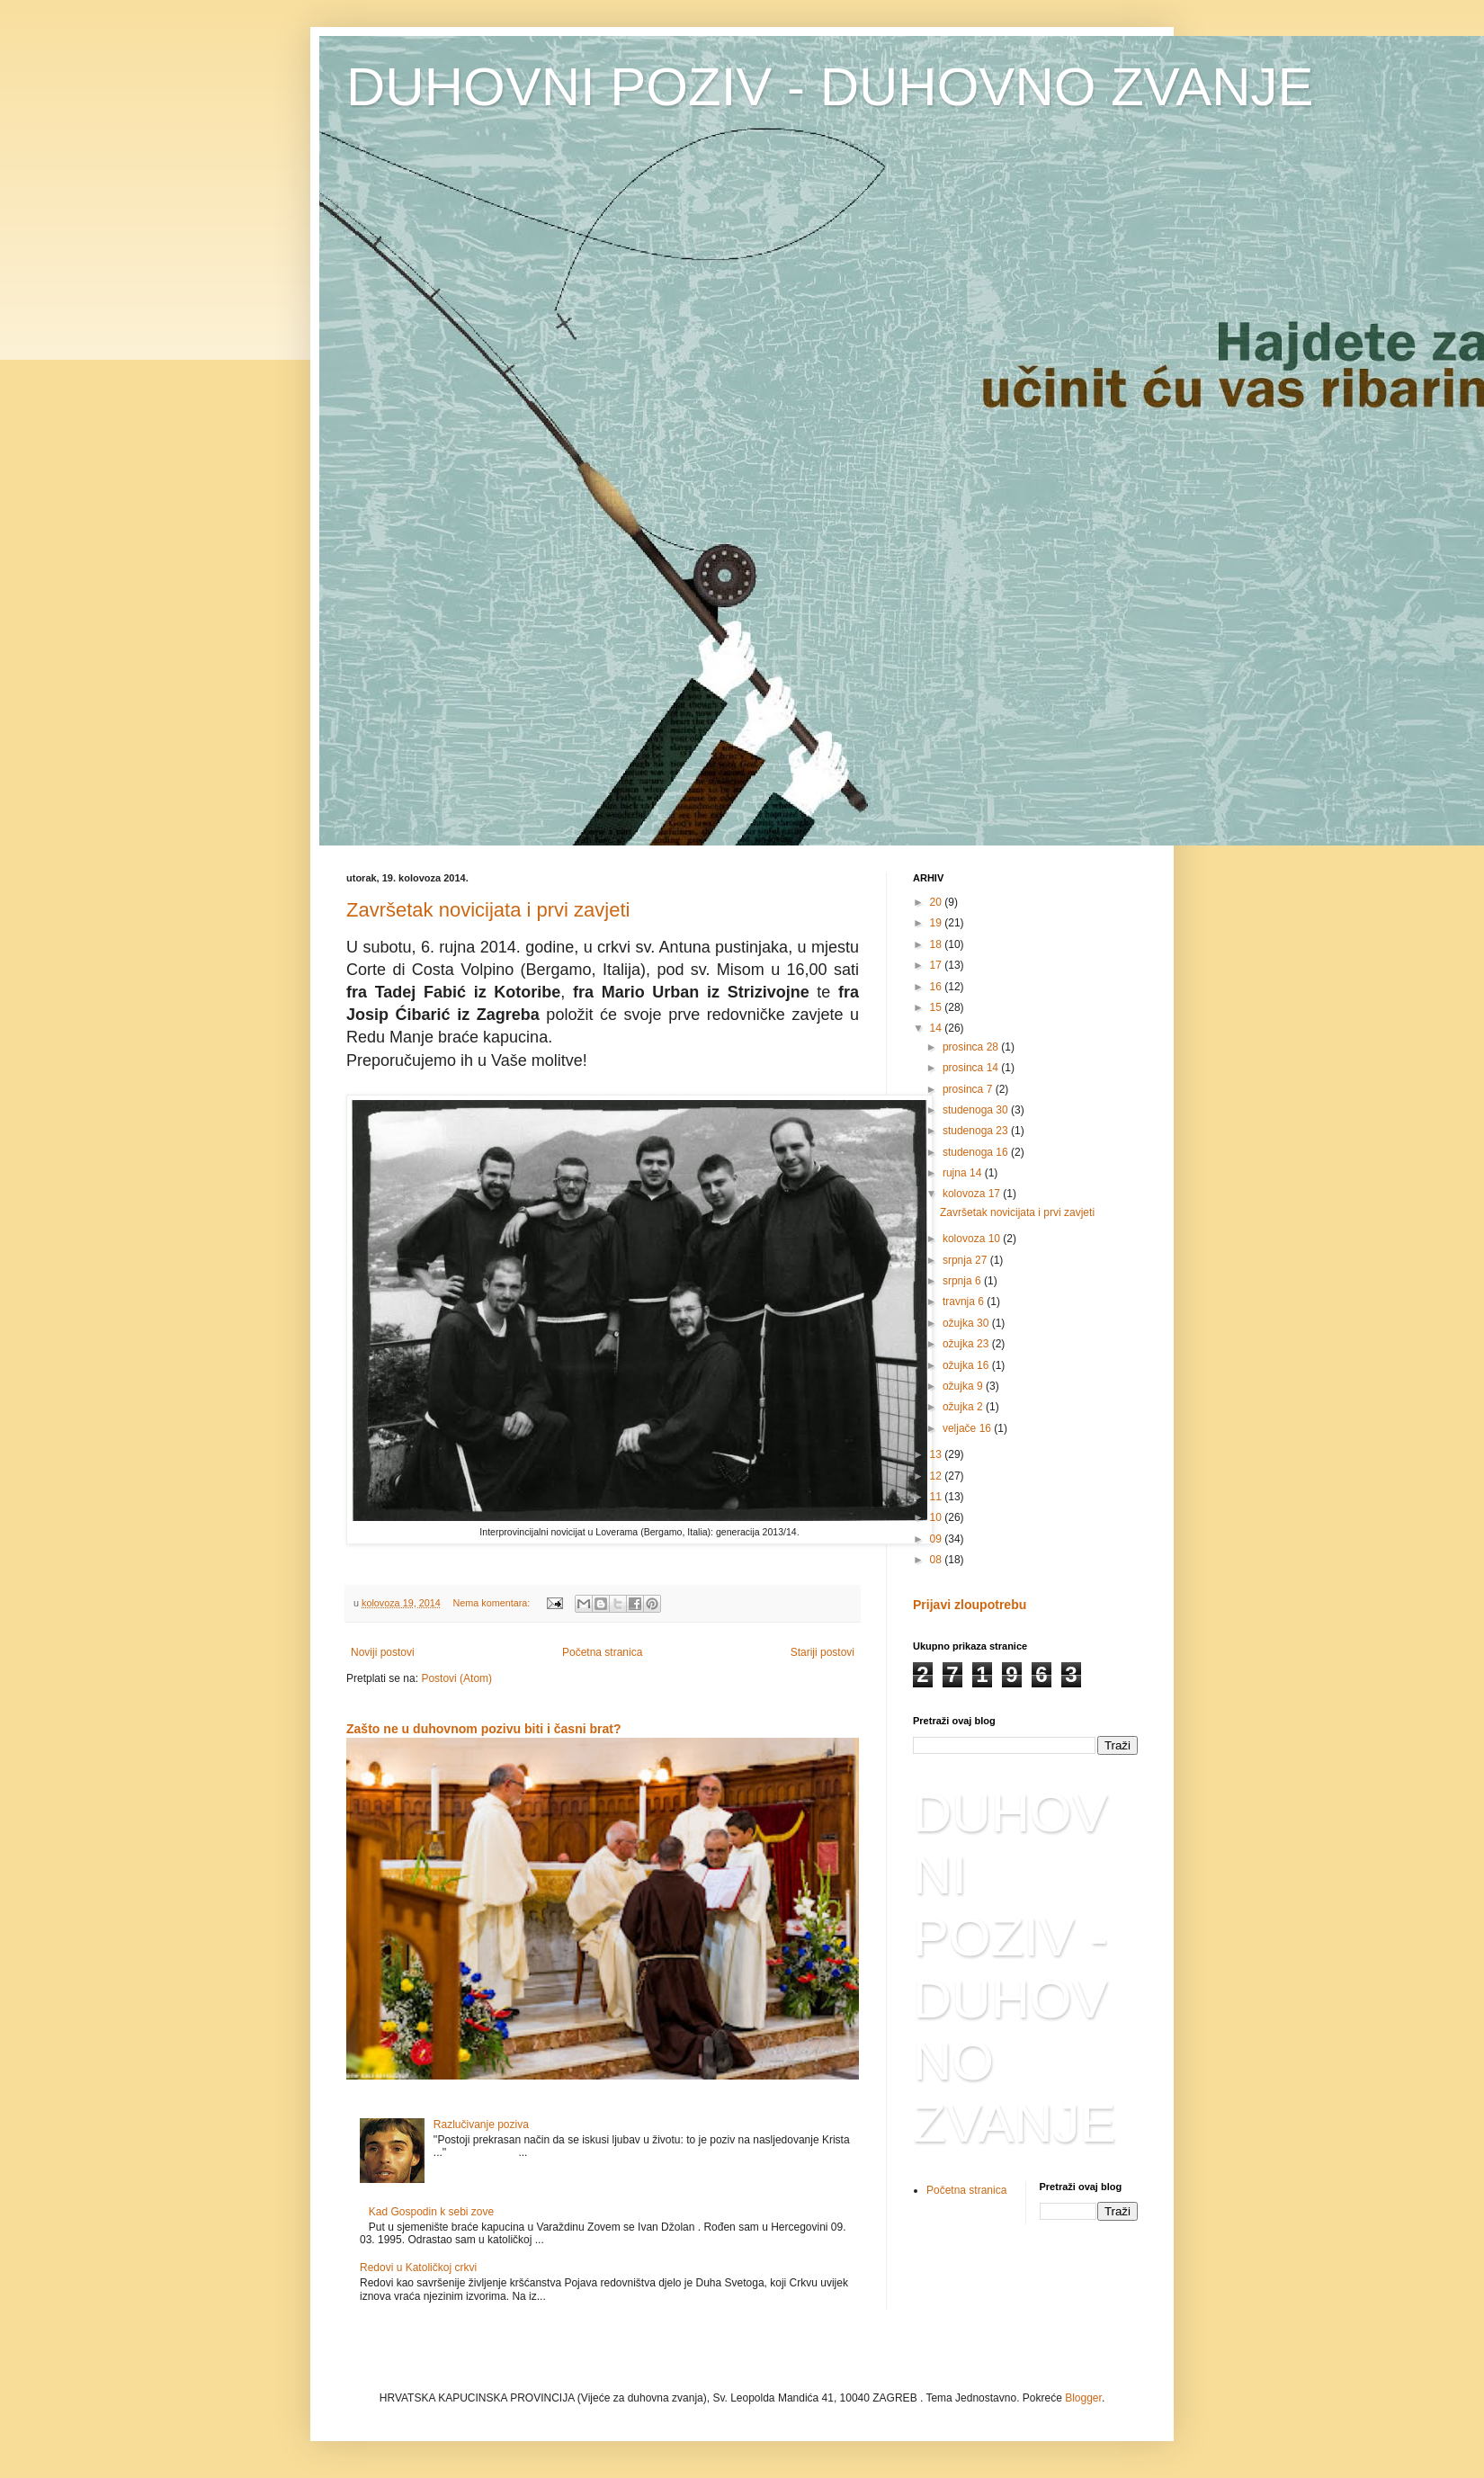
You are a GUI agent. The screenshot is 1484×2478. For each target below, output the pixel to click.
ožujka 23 (967, 1343)
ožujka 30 (967, 1323)
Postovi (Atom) (456, 1678)
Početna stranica (602, 1652)
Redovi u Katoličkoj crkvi (418, 2267)
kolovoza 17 (973, 1193)
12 (937, 1476)
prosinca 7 (969, 1089)
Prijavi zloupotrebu (969, 1604)
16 (937, 986)
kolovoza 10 (973, 1238)
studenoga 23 (977, 1130)
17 (937, 965)
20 (937, 902)
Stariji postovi (822, 1652)
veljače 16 (968, 1428)
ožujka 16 (967, 1365)
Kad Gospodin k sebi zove (431, 2211)
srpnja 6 (963, 1281)
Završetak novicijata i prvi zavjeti (488, 910)
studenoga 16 (977, 1152)
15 (937, 1007)
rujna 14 (964, 1173)
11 (937, 1496)
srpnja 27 (966, 1260)
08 (937, 1559)
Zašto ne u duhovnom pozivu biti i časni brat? (483, 1729)
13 (937, 1454)
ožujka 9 (964, 1386)
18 (937, 944)
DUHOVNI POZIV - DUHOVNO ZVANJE (830, 87)
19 (937, 923)
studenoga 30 (977, 1110)
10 (937, 1517)
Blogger (1083, 2398)
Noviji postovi (383, 1652)
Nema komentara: (492, 1602)
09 (937, 1539)
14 (937, 1028)
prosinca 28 (972, 1047)
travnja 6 (965, 1301)
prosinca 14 (972, 1067)
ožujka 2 (964, 1406)
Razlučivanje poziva (481, 2124)
